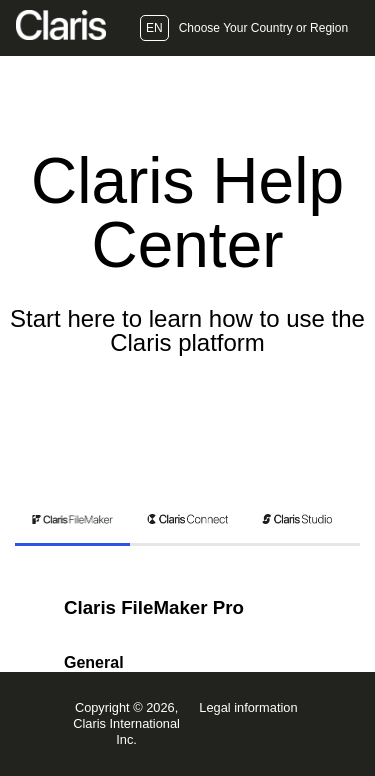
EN (154, 28)
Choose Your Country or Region (263, 28)
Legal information (248, 707)
